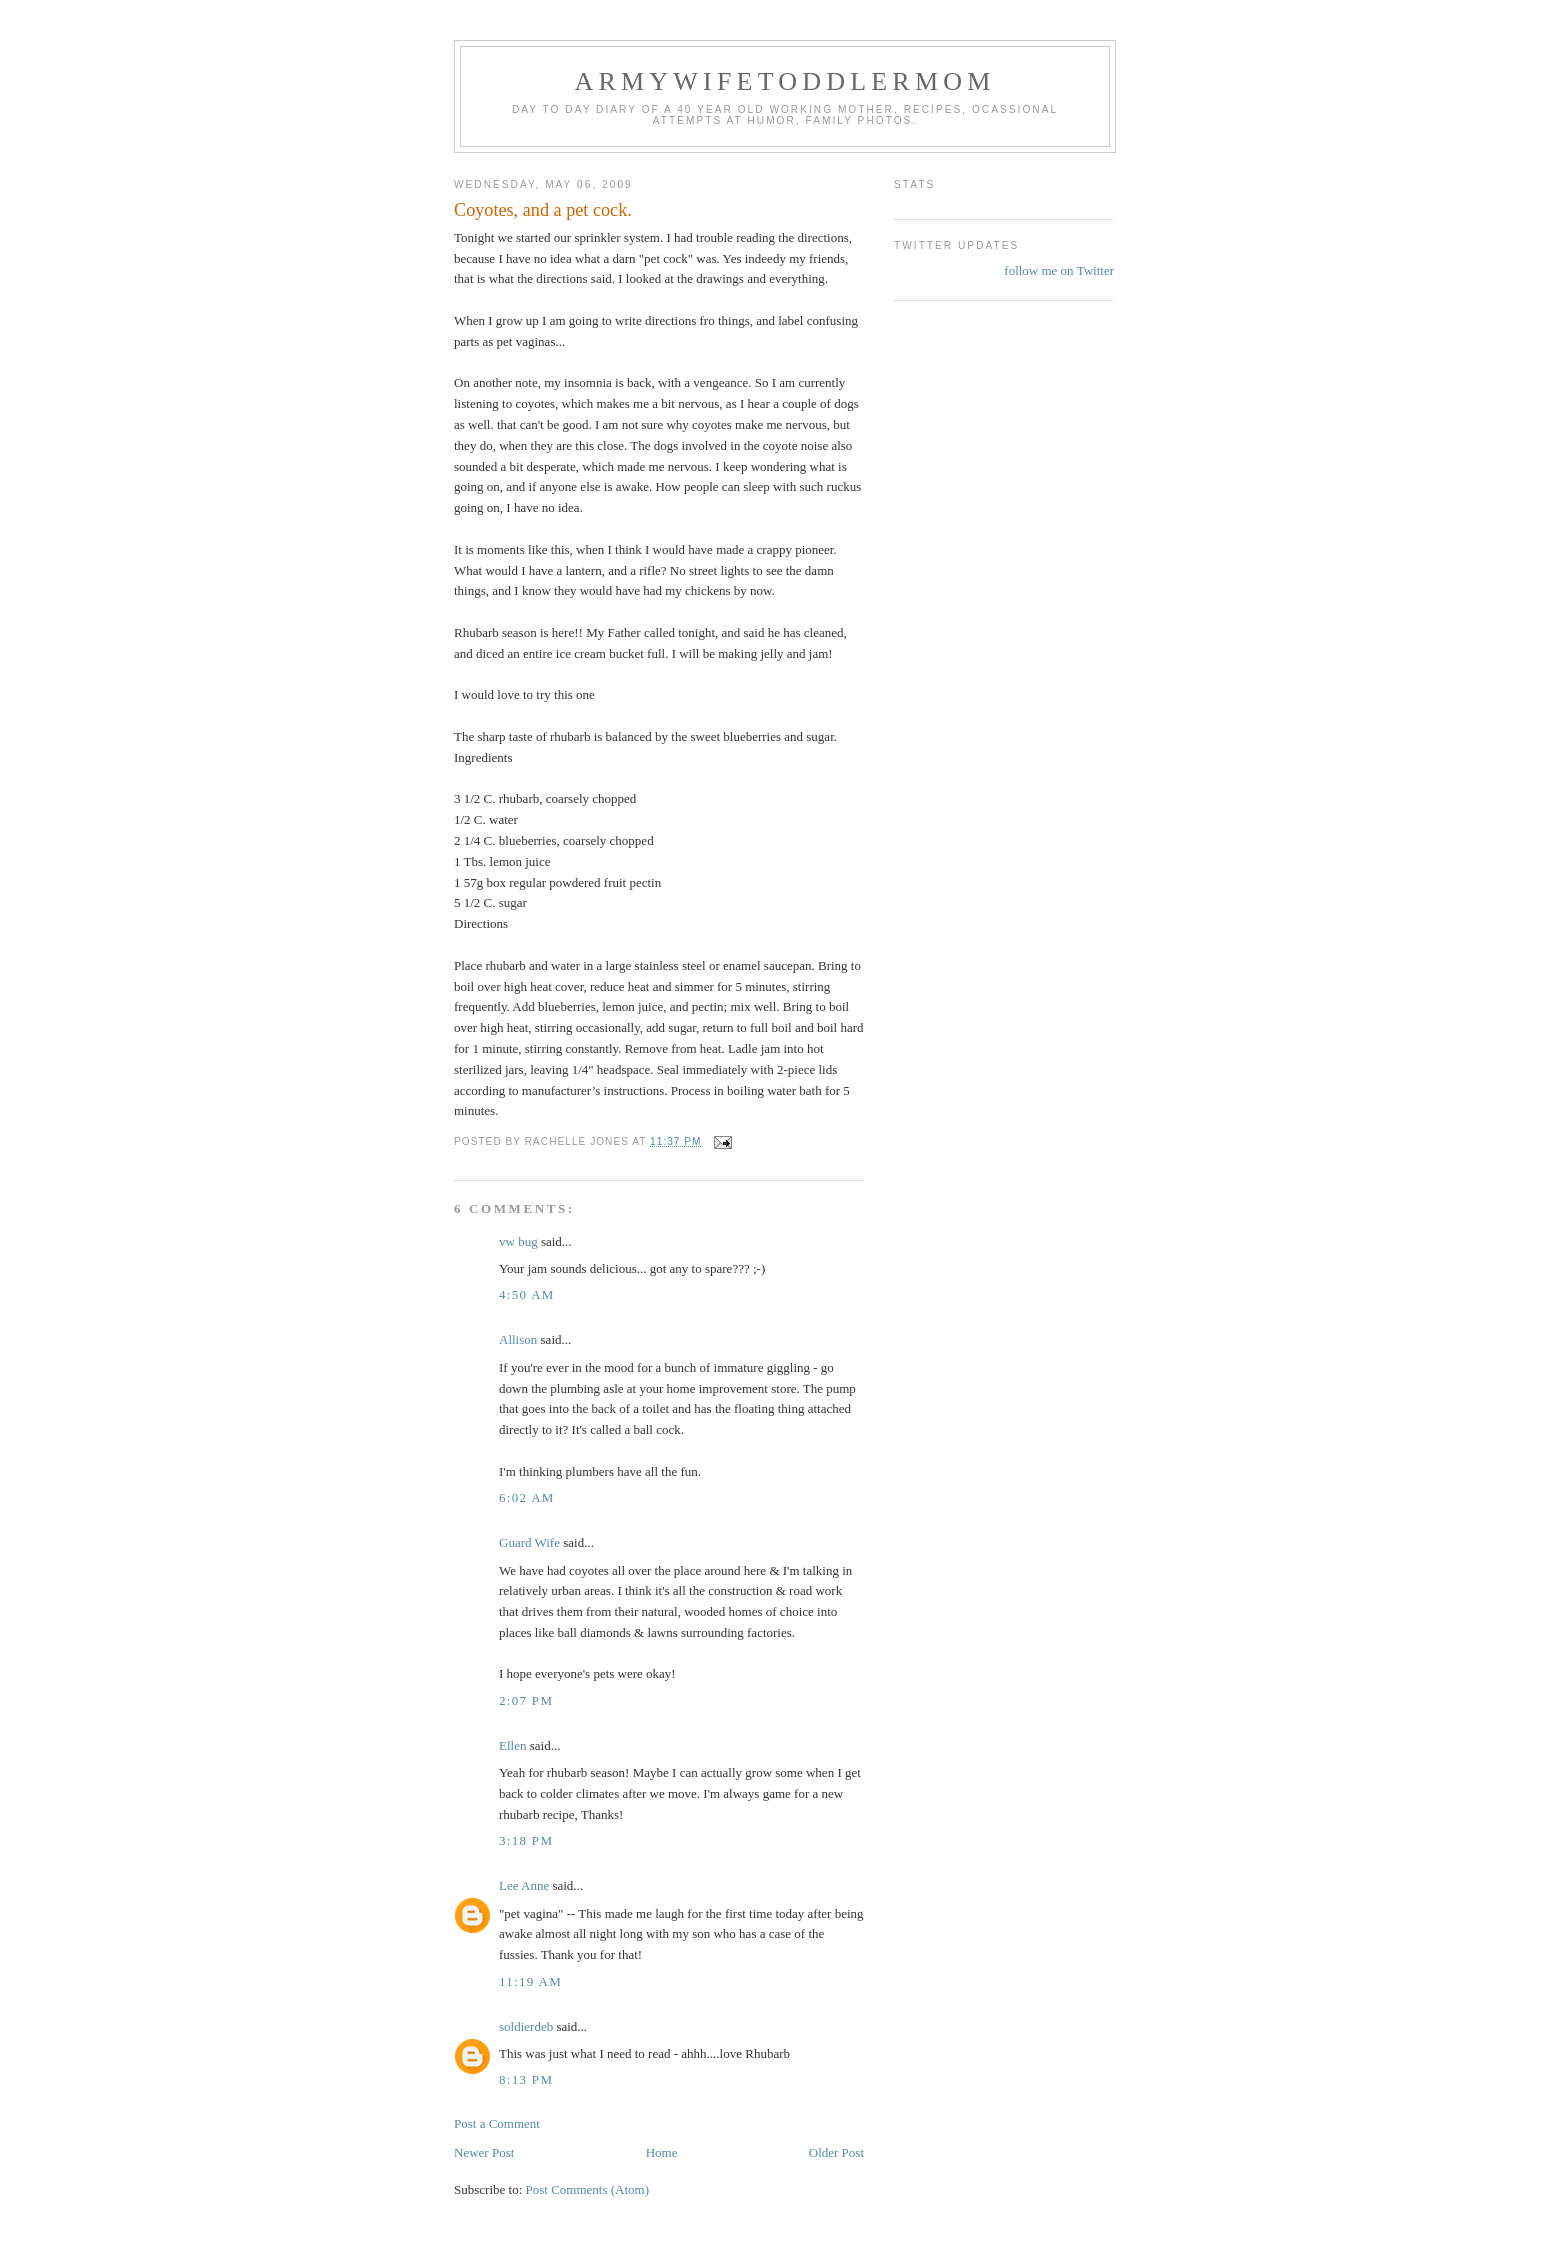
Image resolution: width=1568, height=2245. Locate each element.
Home (662, 2152)
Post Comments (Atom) (588, 2189)
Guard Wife (529, 1542)
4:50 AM (527, 1294)
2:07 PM (526, 1700)
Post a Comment (497, 2123)
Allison (518, 1339)
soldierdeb (526, 2026)
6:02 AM (527, 1497)
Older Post (836, 2152)
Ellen (512, 1745)
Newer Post (484, 2152)
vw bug (518, 1241)
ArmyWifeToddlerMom (784, 81)
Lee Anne (524, 1885)
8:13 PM (526, 2079)
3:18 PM (526, 1840)
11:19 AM (530, 1981)
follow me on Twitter (1059, 270)
